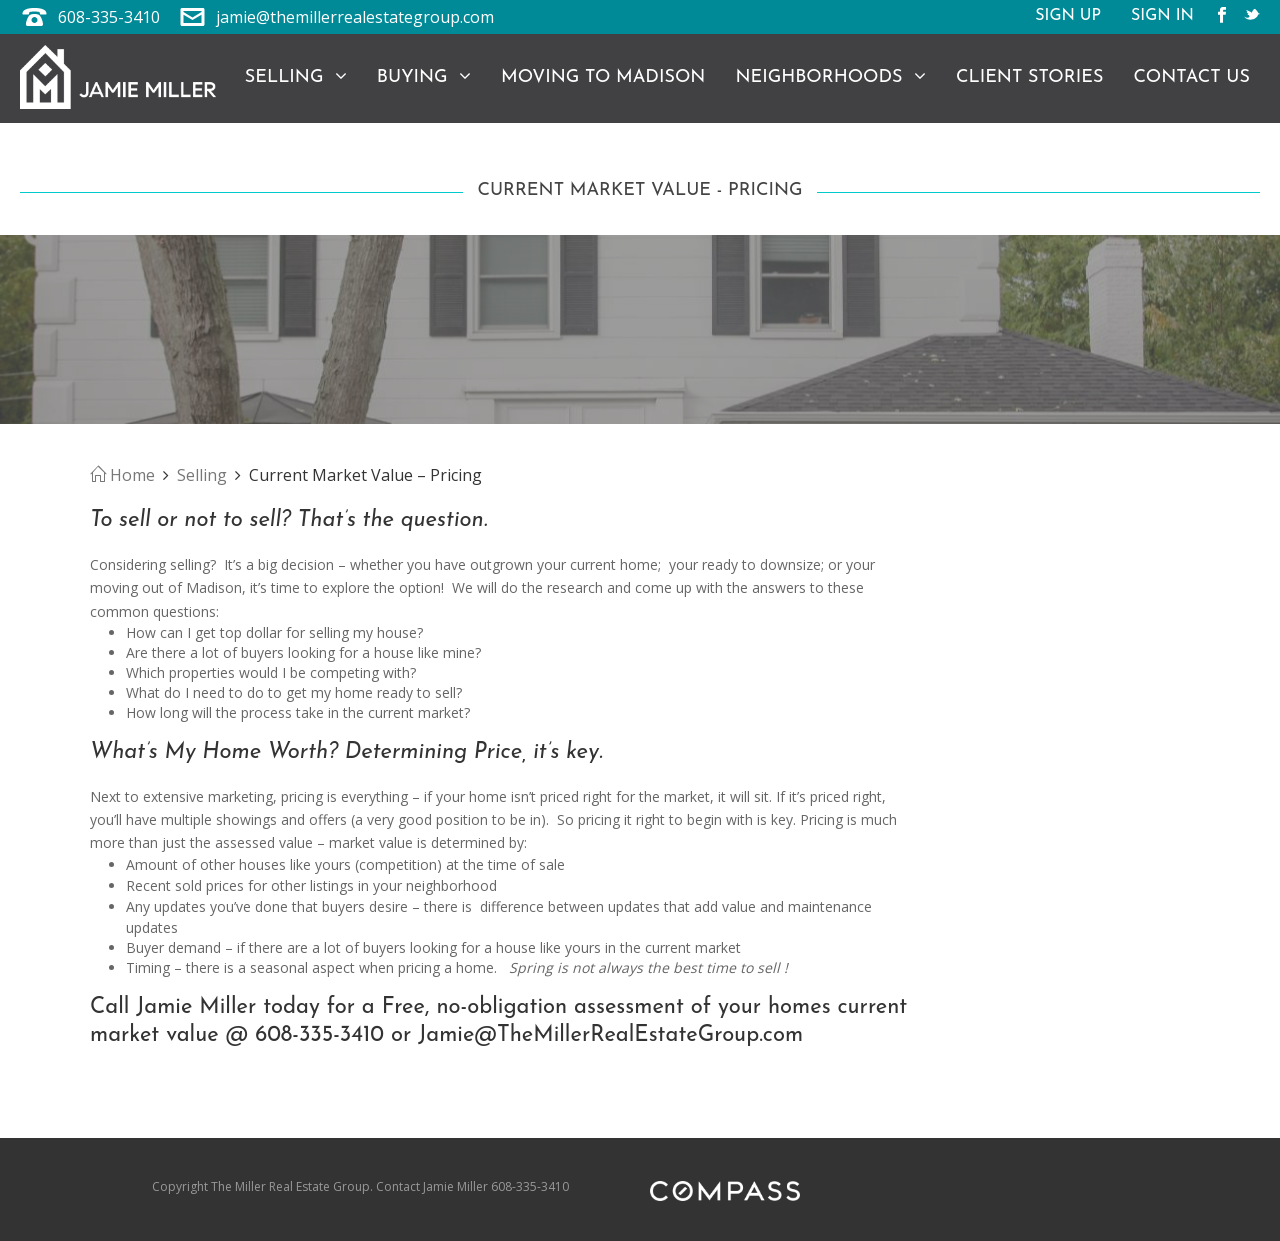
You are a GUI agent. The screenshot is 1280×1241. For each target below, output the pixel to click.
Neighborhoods (830, 77)
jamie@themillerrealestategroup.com (355, 17)
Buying (424, 77)
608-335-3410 (109, 17)
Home (122, 475)
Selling (296, 77)
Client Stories (1029, 77)
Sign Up (1068, 17)
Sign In (1162, 17)
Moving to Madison (603, 77)
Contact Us (1191, 77)
